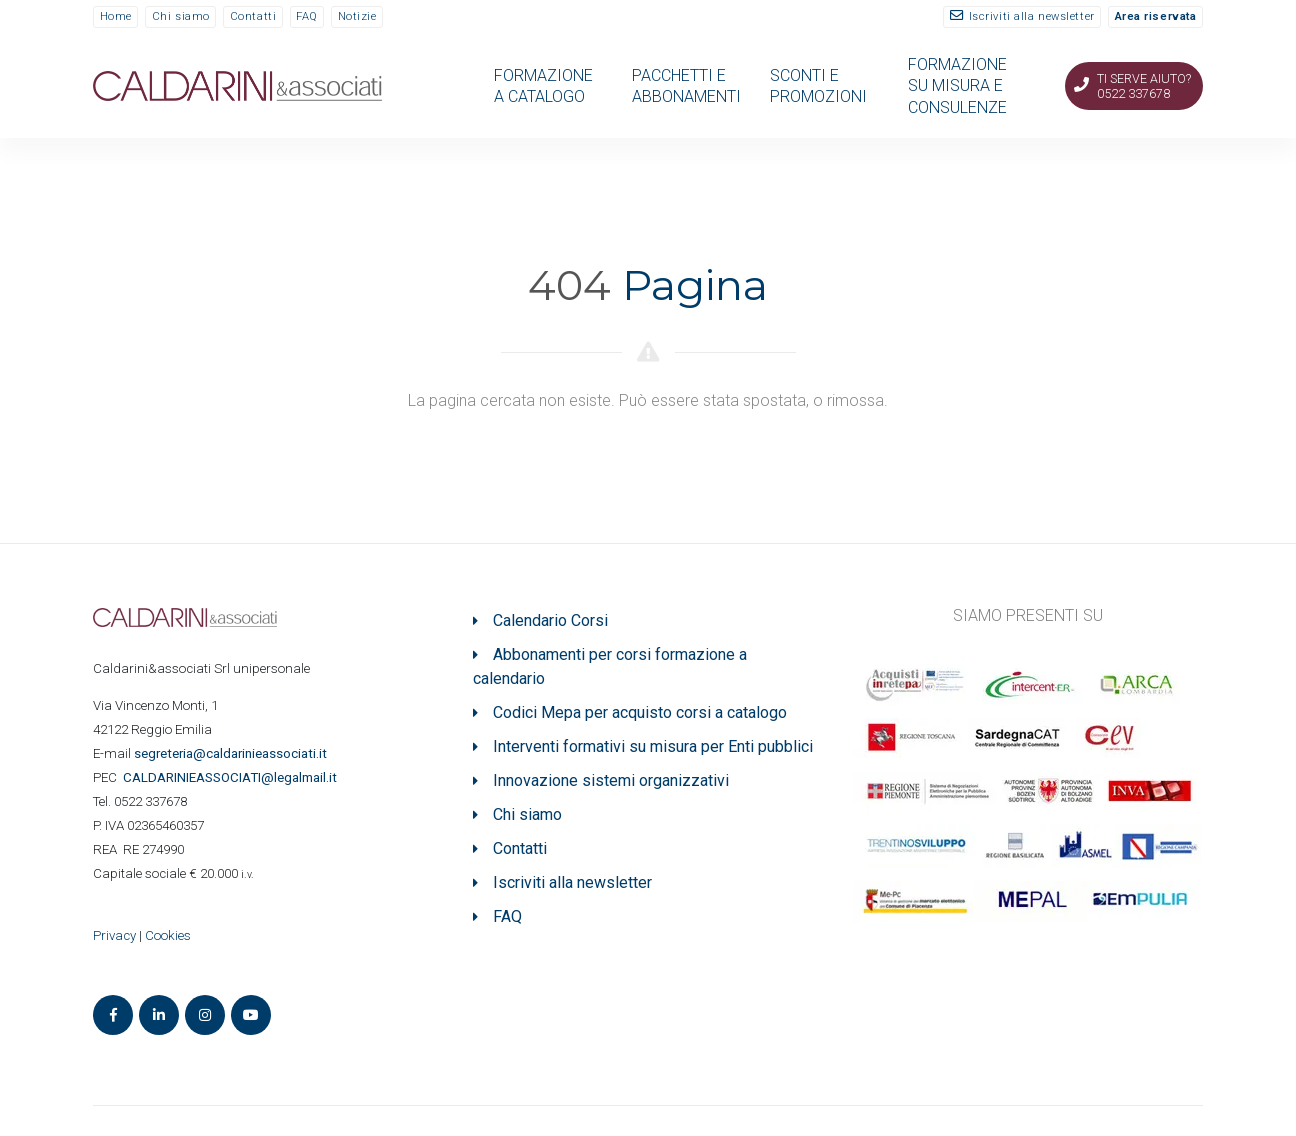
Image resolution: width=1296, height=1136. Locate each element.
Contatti (253, 16)
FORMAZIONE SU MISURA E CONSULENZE (957, 86)
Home (116, 16)
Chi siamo (181, 16)
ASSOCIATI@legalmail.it (233, 777)
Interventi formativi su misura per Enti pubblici (653, 746)
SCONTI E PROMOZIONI (818, 86)
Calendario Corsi (550, 620)
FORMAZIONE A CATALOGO (543, 86)
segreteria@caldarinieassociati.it (232, 753)
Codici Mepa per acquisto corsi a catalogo (640, 712)
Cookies (168, 935)
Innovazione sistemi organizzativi (611, 780)
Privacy (114, 935)
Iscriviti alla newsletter (1032, 16)
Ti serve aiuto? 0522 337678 (1144, 86)
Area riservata (1156, 16)
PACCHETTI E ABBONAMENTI (686, 86)
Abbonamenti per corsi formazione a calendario (610, 666)
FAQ (307, 16)
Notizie (357, 16)
